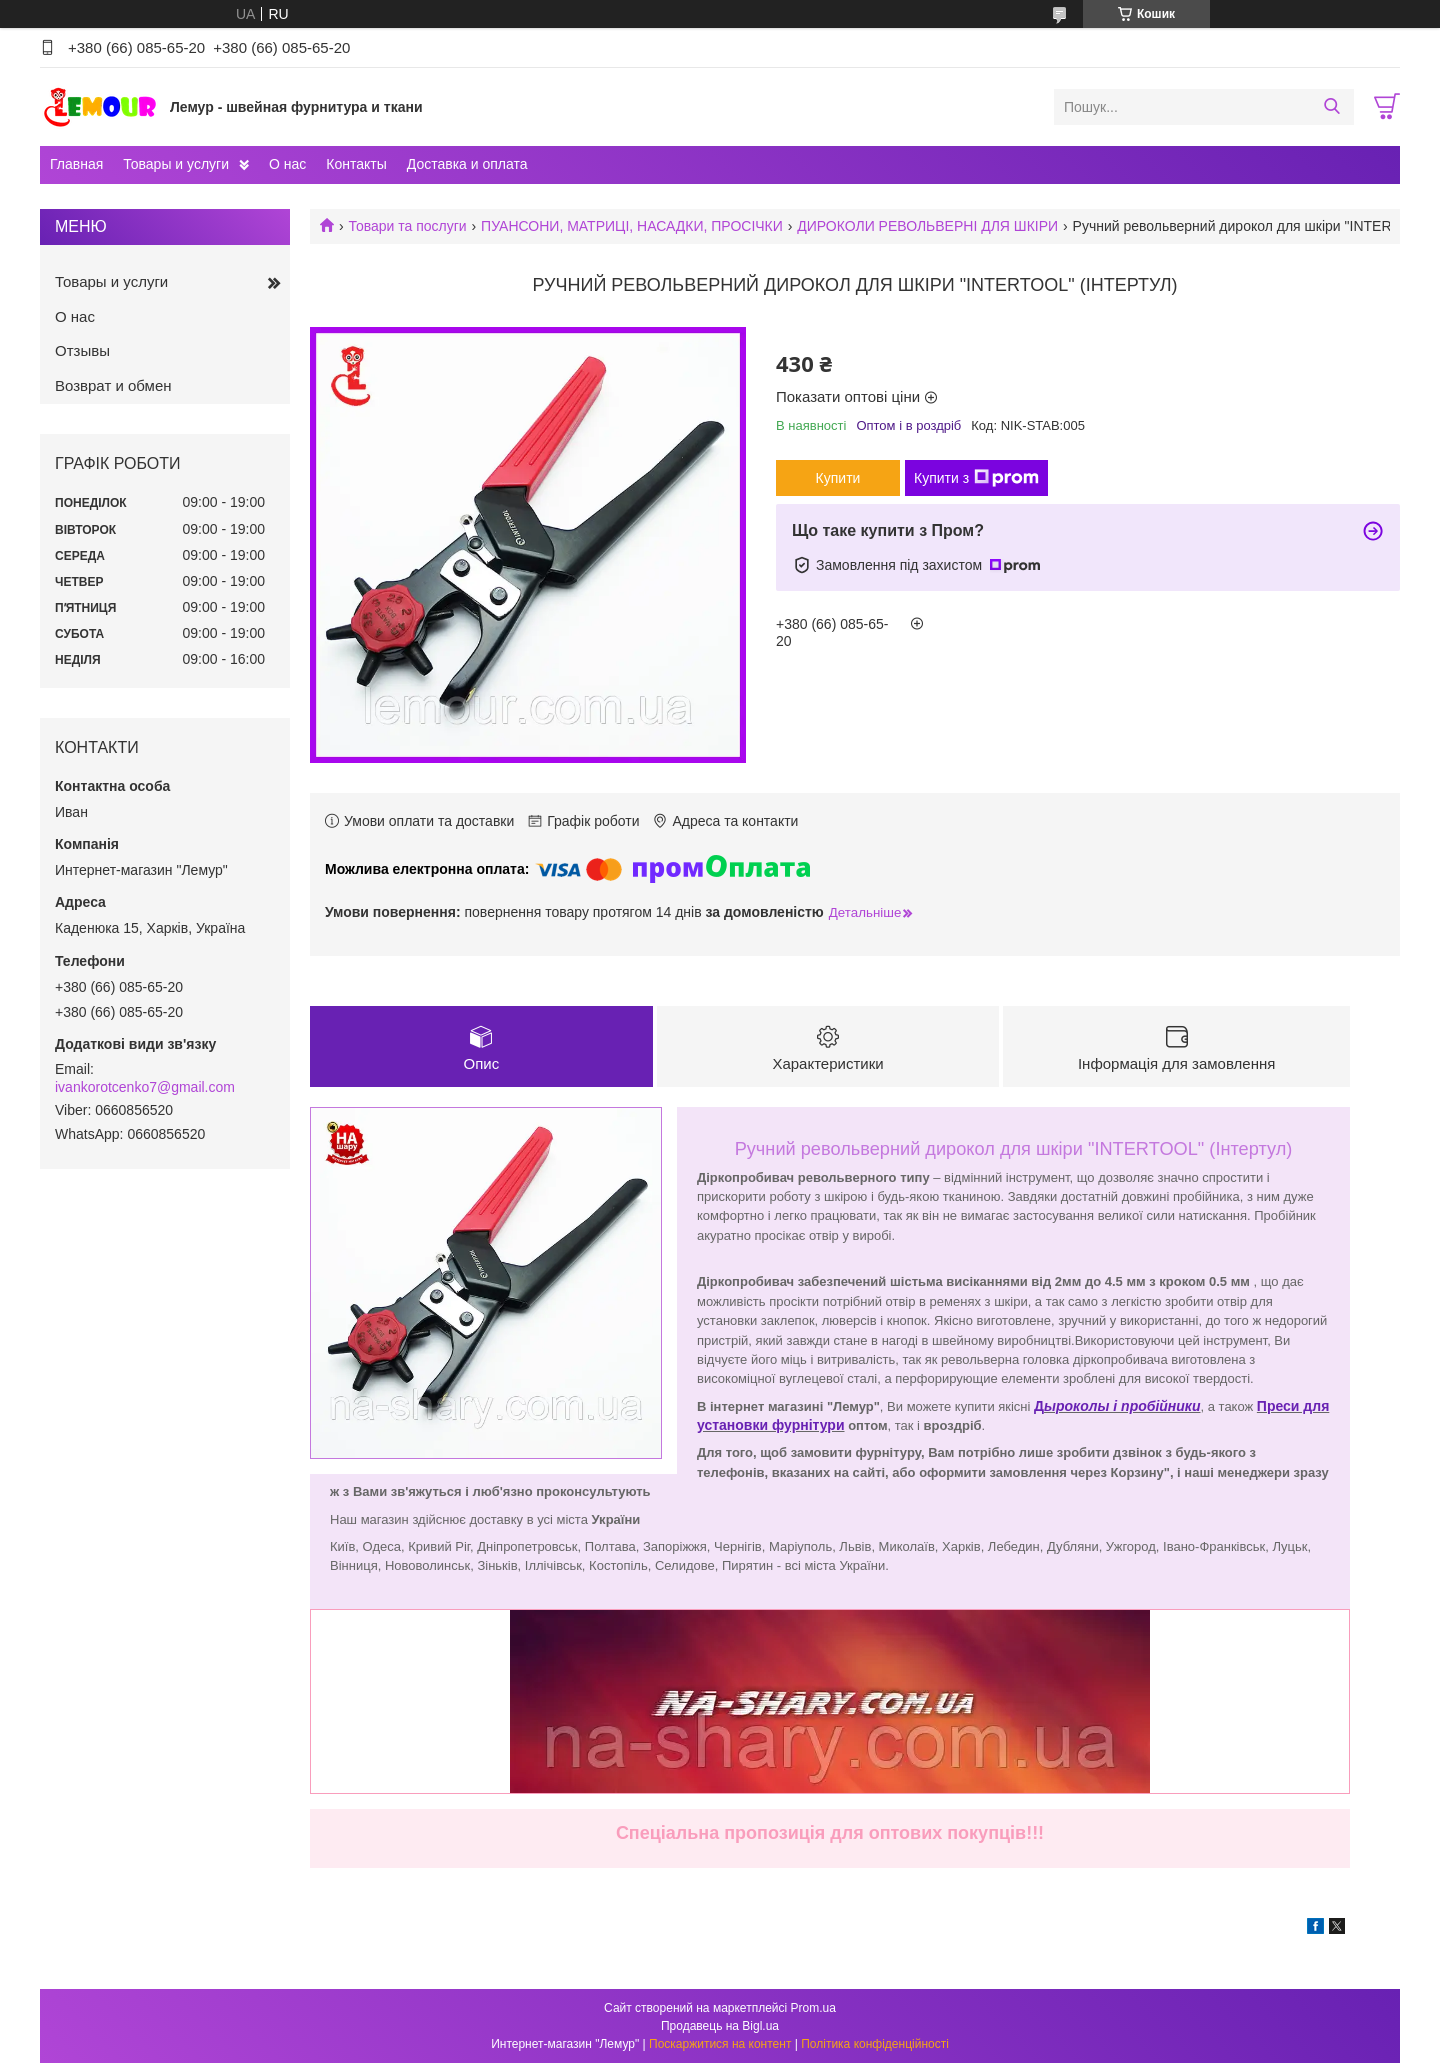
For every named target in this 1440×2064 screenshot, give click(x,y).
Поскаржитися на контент (720, 2045)
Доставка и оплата (467, 164)
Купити (838, 478)
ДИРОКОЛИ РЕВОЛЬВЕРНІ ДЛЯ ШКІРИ (927, 226)
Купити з (976, 478)
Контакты (356, 164)
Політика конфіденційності (875, 2045)
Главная (76, 164)
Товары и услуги (176, 164)
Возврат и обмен (113, 385)
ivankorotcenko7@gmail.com (145, 1087)
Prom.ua (813, 2009)
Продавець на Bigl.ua (720, 2027)
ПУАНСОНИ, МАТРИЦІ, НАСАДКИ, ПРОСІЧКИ (632, 226)
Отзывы (82, 350)
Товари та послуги (407, 226)
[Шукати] (1331, 107)
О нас (287, 164)
